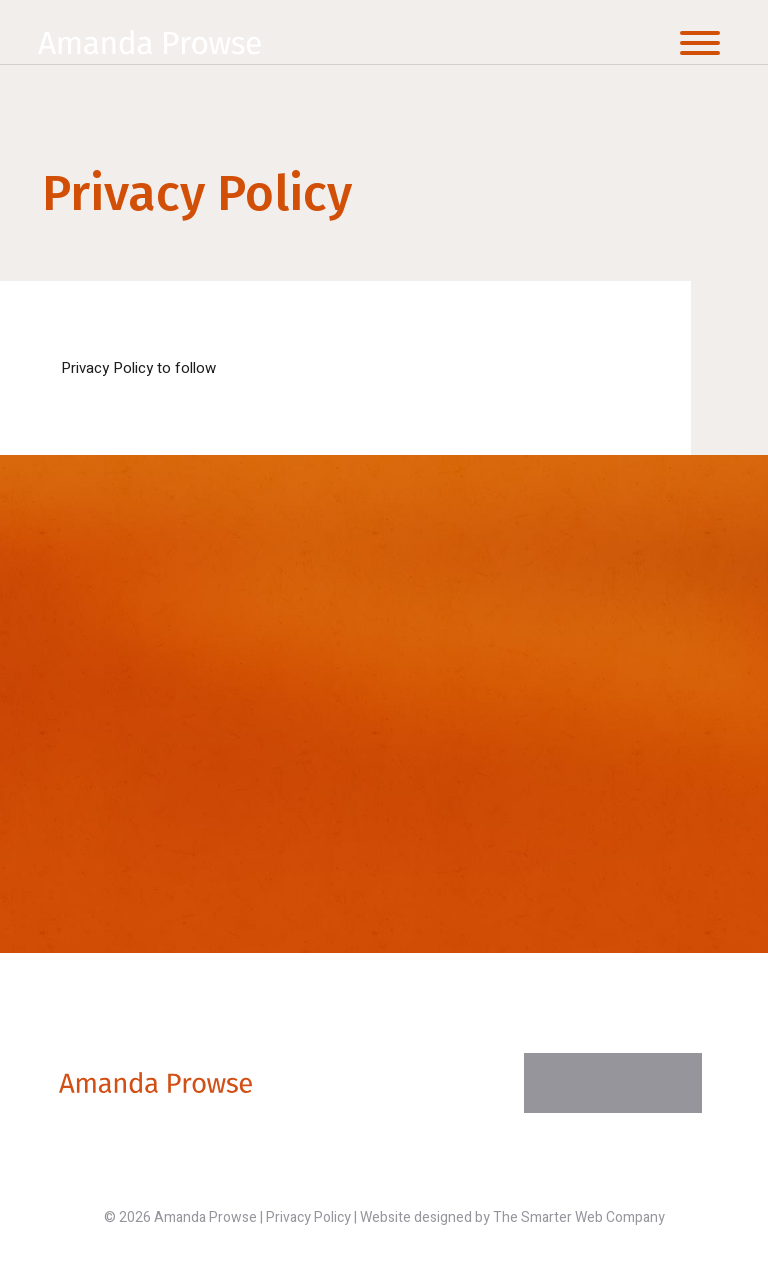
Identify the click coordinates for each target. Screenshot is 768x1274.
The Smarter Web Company (579, 1217)
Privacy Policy (308, 1217)
